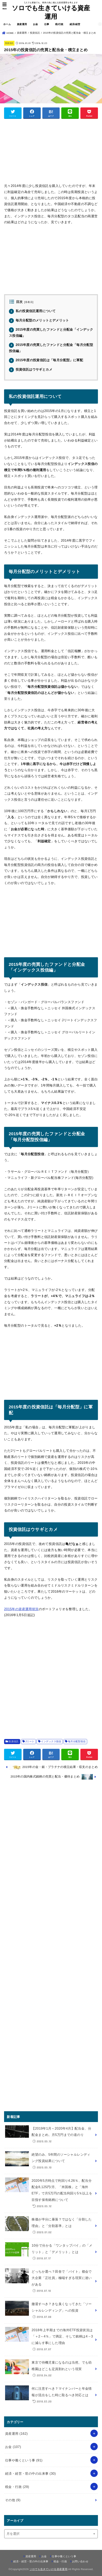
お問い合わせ (80, 2561)
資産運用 (22, 24)
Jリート (29, 1741)
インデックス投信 (51, 1741)
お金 (35, 24)
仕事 (46, 24)
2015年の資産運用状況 (21, 1609)
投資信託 (9, 43)
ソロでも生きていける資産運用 (48, 2569)
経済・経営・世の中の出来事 (30, 2473)
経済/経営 (75, 24)
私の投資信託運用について (32, 311)
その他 (13, 2500)
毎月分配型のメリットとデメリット (39, 320)
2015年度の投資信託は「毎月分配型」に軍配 (46, 360)
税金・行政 (17, 2487)
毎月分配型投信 (77, 1741)
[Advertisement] (51, 151)
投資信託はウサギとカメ (30, 369)
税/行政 (59, 24)
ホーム (7, 24)
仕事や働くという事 (24, 2460)
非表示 (29, 302)
